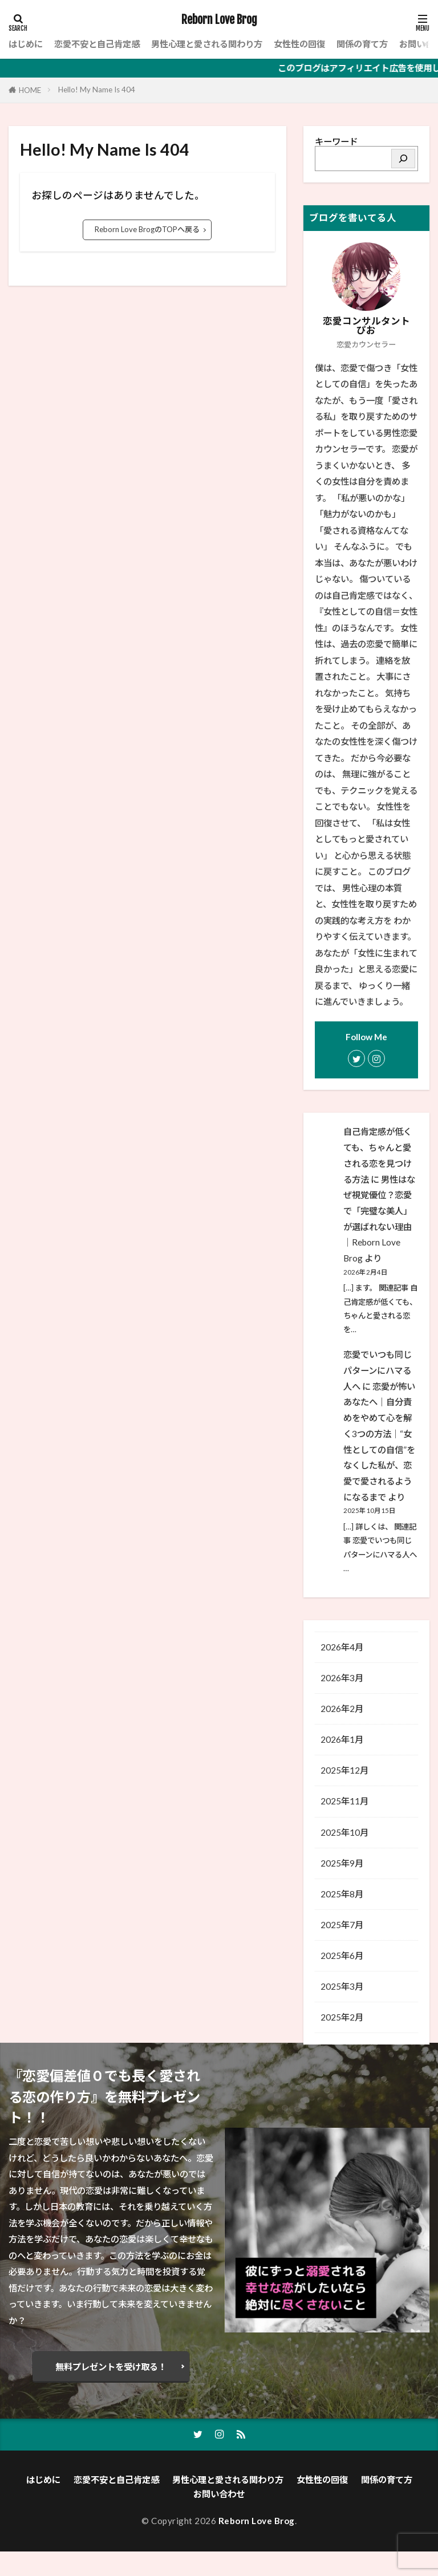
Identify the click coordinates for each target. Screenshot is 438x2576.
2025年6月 (342, 1955)
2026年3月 (342, 1678)
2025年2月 (342, 2017)
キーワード (336, 141)
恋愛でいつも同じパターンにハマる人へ (377, 1370)
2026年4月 (342, 1647)
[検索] (403, 158)
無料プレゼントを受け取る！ (111, 2391)
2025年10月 (344, 1832)
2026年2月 (342, 1708)
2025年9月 (342, 1863)
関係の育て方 (362, 44)
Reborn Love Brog (219, 20)
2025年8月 (342, 1894)
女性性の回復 (299, 44)
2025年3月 (342, 1986)
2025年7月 (342, 1925)
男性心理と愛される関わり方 (206, 44)
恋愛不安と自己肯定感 (97, 44)
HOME (30, 90)
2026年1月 (342, 1739)
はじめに (26, 44)
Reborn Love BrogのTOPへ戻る (147, 229)
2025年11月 (344, 1801)
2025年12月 (344, 1770)
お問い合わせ (219, 2518)
